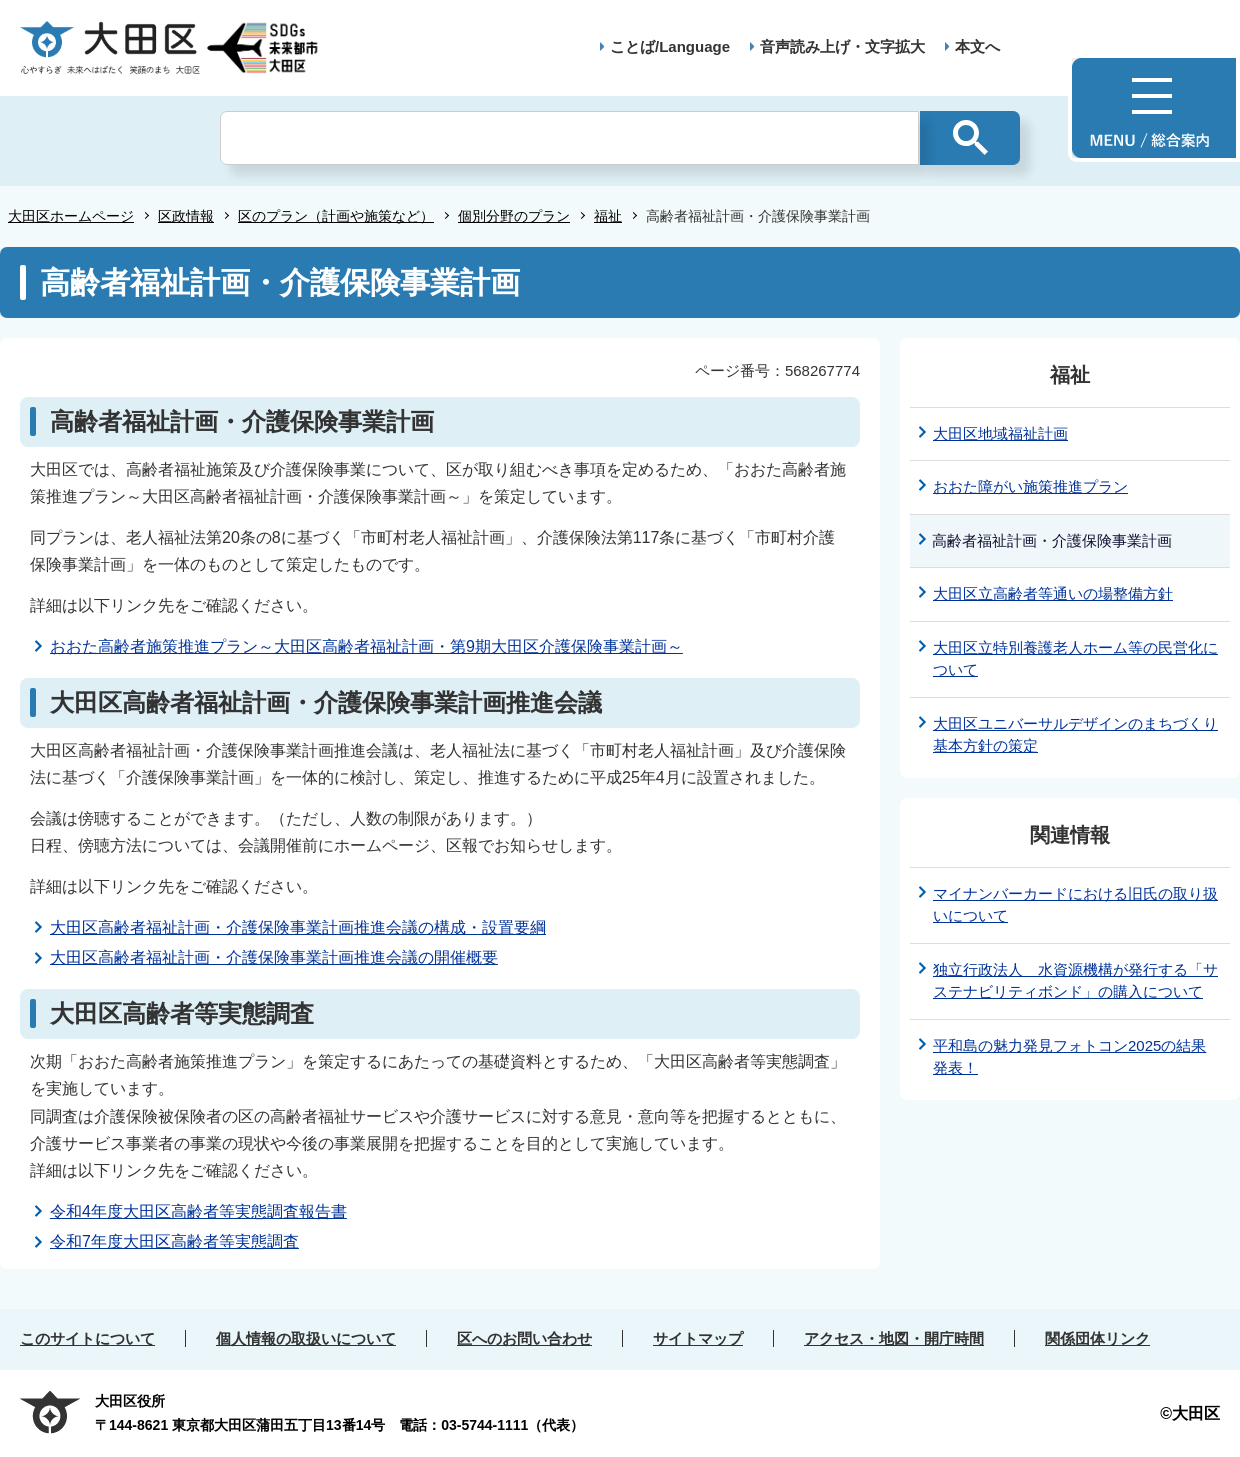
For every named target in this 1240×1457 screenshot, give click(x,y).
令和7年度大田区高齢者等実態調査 (174, 1241)
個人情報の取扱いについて (306, 1338)
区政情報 (186, 216)
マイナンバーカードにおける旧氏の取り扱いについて (1075, 905)
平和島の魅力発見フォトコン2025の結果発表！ (1069, 1057)
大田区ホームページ (71, 216)
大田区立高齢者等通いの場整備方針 (1053, 593)
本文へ (977, 46)
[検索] (569, 138)
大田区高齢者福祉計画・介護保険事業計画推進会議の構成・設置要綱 (298, 927)
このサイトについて (87, 1338)
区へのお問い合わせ (524, 1338)
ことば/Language (670, 46)
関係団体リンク (1097, 1338)
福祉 (608, 216)
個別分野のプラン (514, 216)
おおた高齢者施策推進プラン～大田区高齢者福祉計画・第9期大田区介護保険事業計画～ (366, 646)
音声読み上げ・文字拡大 (842, 46)
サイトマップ (698, 1338)
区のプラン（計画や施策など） (336, 216)
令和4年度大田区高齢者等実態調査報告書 (198, 1211)
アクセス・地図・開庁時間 (894, 1338)
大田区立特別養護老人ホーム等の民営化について (1075, 659)
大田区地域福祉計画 (1000, 433)
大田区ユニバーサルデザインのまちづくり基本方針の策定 (1075, 735)
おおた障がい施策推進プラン (1030, 486)
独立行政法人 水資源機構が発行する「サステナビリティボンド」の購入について (1075, 981)
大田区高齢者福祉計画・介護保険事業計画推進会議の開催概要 (274, 957)
